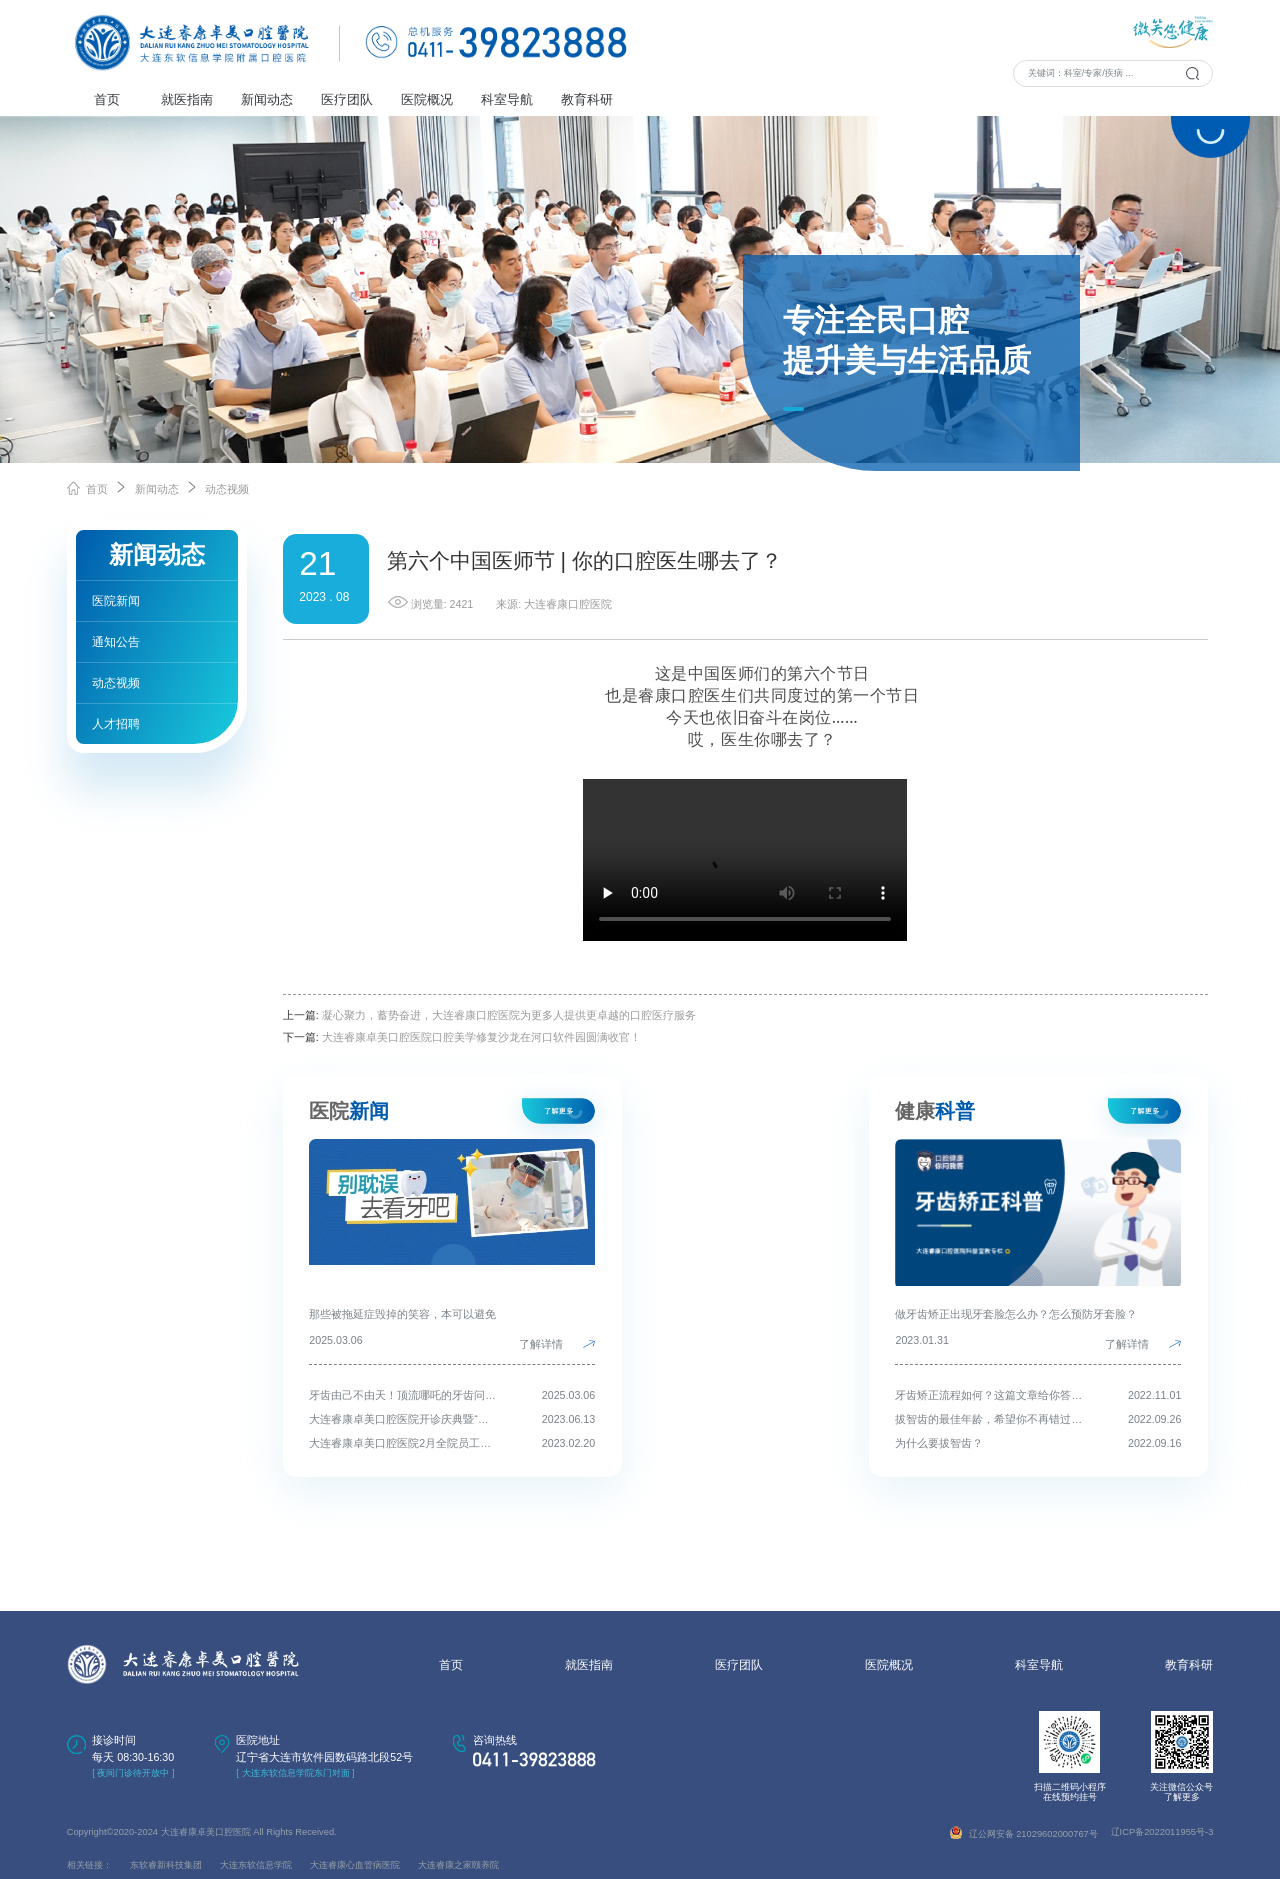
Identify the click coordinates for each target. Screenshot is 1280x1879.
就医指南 (187, 99)
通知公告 (116, 642)
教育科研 (587, 99)
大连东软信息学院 (256, 1865)
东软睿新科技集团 (166, 1865)
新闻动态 (267, 99)
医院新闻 (116, 601)
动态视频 (227, 489)
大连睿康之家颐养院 (458, 1865)
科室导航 (507, 99)
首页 (107, 99)
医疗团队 (347, 99)
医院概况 (427, 99)
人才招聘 (116, 724)
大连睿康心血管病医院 (355, 1865)
